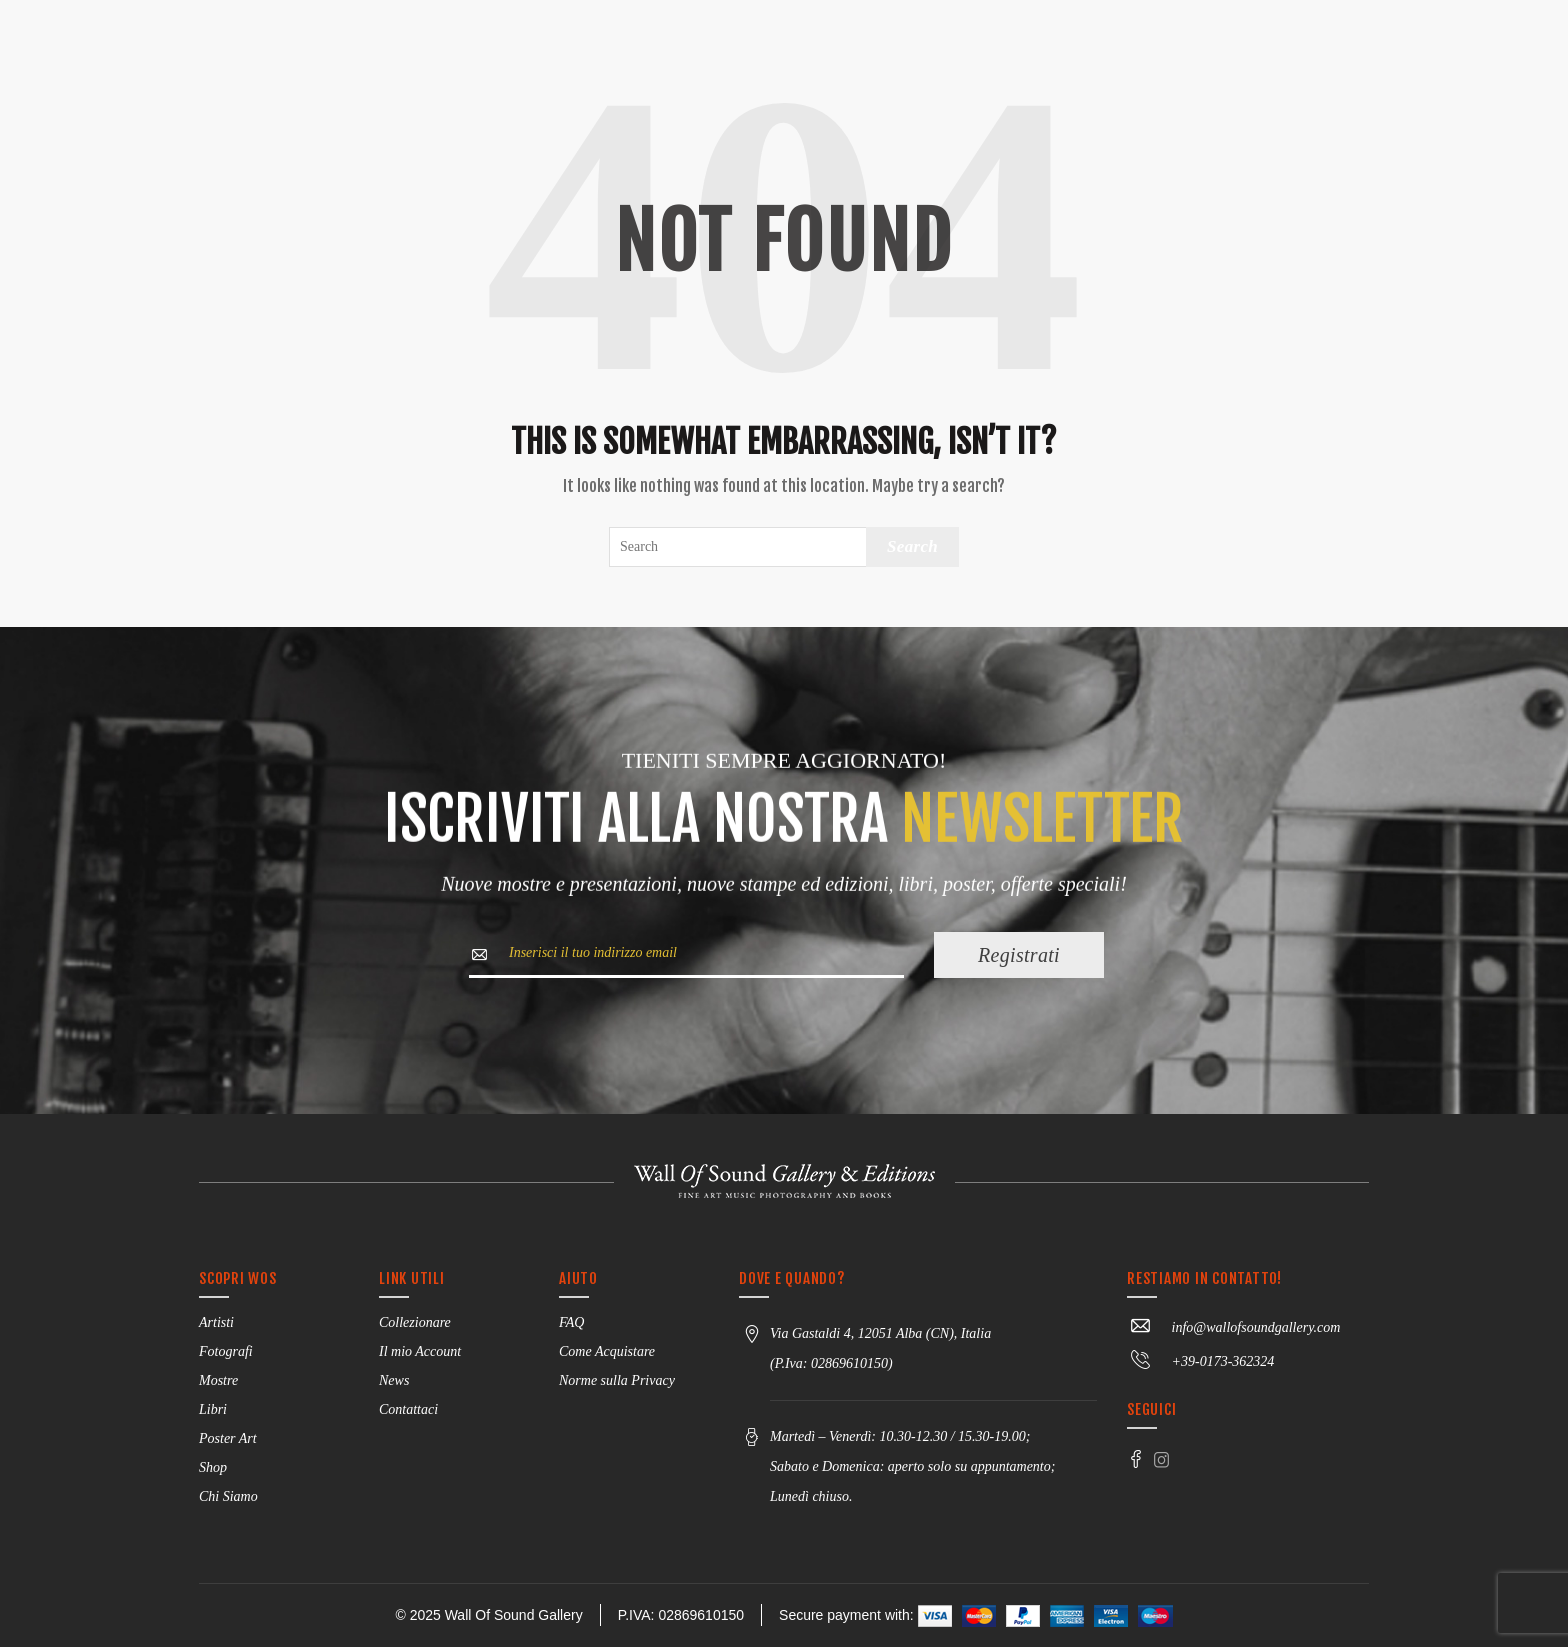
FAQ (571, 1322)
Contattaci (408, 1409)
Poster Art (228, 1438)
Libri (213, 1409)
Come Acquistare (607, 1351)
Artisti (216, 1322)
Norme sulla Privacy (617, 1380)
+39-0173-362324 (1200, 1361)
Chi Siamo (228, 1496)
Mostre (218, 1380)
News (394, 1380)
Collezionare (415, 1322)
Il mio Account (420, 1351)
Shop (213, 1467)
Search (912, 546)
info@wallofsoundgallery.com (1233, 1327)
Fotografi (226, 1351)
